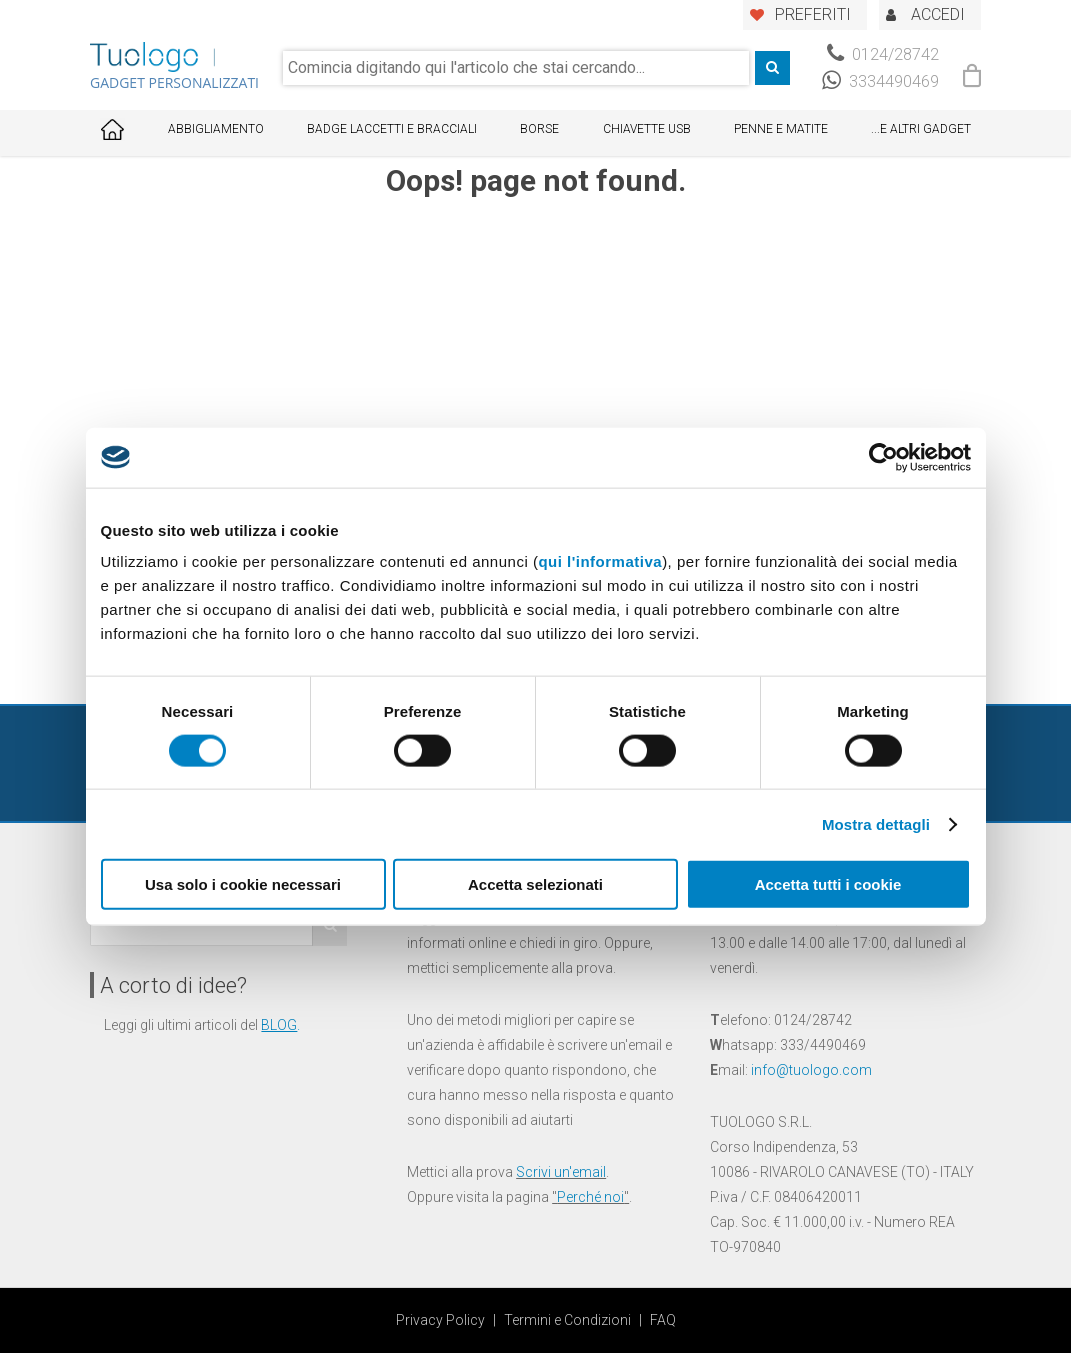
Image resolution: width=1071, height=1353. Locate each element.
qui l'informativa (600, 561)
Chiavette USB (647, 129)
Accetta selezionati (535, 884)
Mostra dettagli (876, 823)
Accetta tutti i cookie (828, 884)
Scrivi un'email (561, 1172)
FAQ (663, 1320)
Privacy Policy (440, 1320)
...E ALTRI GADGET (921, 129)
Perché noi (590, 1197)
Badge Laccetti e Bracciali (392, 129)
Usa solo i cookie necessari (243, 884)
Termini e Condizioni (567, 1320)
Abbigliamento (216, 129)
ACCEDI (938, 14)
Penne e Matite (781, 129)
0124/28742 (883, 54)
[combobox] (516, 68)
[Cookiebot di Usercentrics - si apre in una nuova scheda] (883, 457)
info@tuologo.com (811, 1070)
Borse (539, 129)
